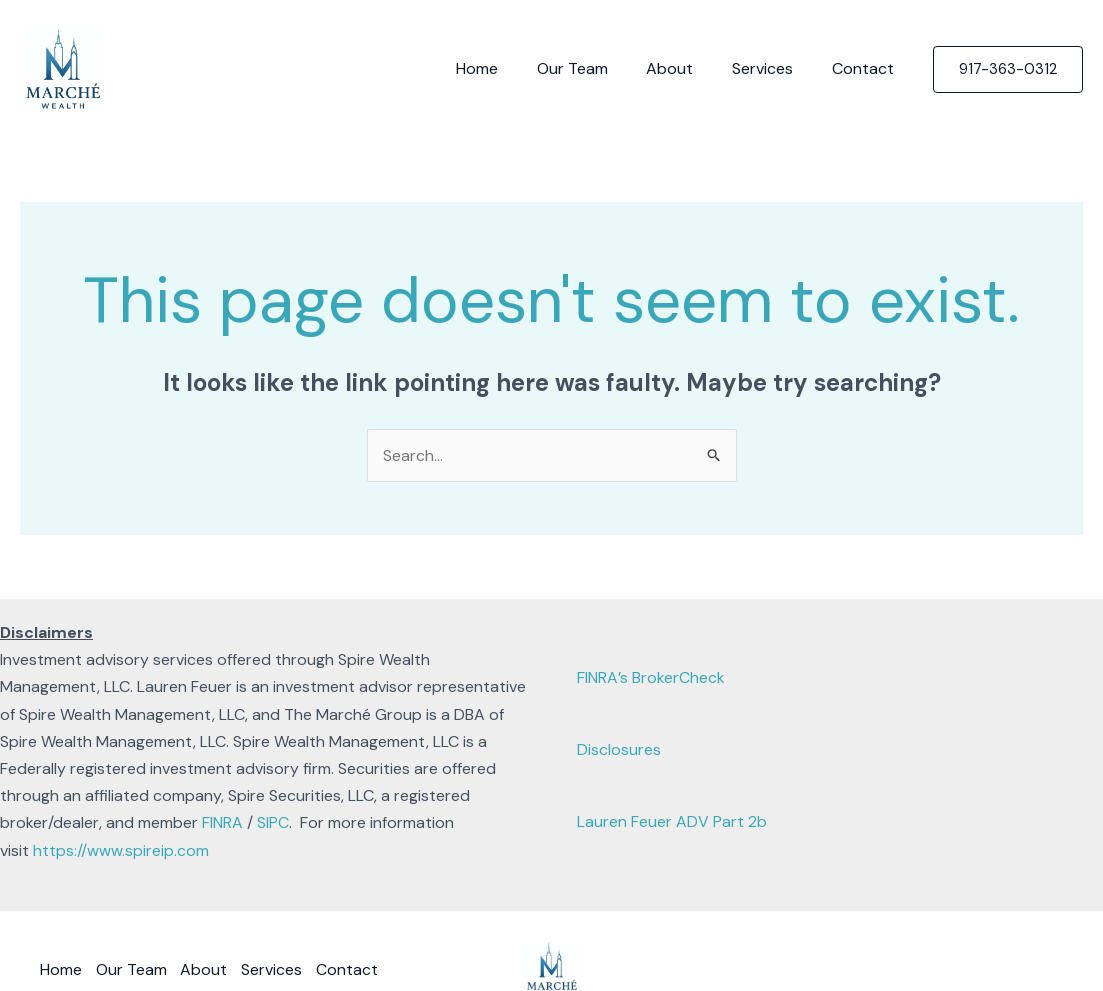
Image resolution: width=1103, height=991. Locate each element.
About (686, 68)
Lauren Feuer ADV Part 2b (672, 821)
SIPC (273, 823)
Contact (866, 68)
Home (507, 68)
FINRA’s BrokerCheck (651, 677)
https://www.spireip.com (121, 850)
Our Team (595, 68)
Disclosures (619, 749)
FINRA (222, 823)
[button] (1008, 69)
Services (772, 68)
